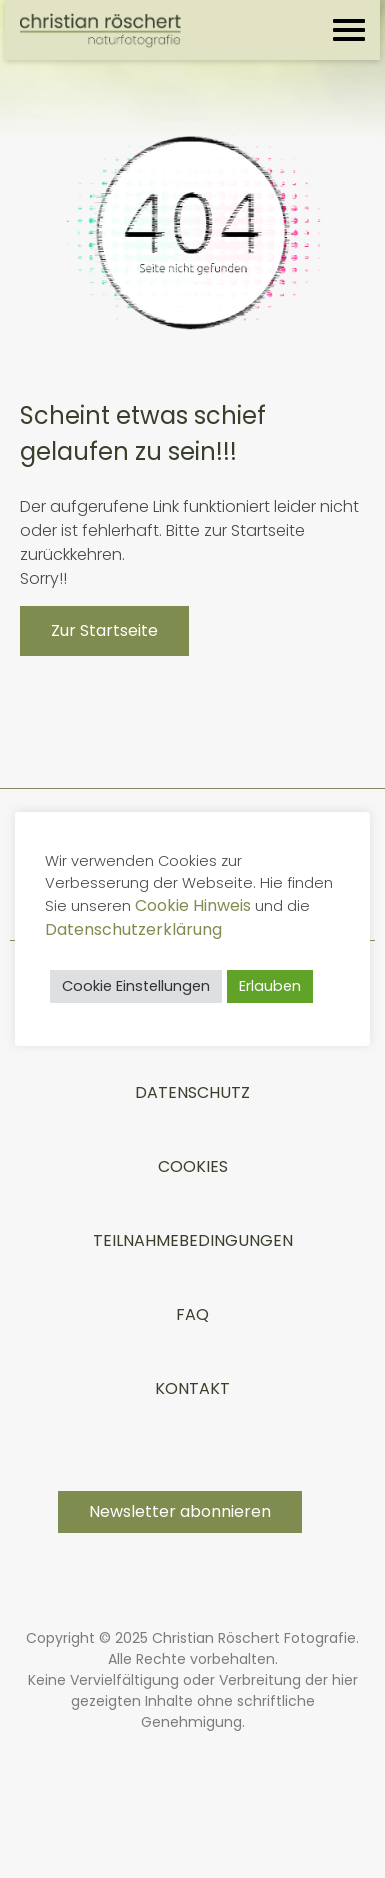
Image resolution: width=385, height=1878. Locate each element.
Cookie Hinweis (193, 905)
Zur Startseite (104, 630)
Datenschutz (192, 1092)
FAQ (192, 1314)
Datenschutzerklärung (133, 929)
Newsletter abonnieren (180, 1511)
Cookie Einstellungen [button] (136, 986)
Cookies (193, 1166)
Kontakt (192, 1388)
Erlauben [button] (270, 986)
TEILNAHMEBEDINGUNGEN (193, 1240)
